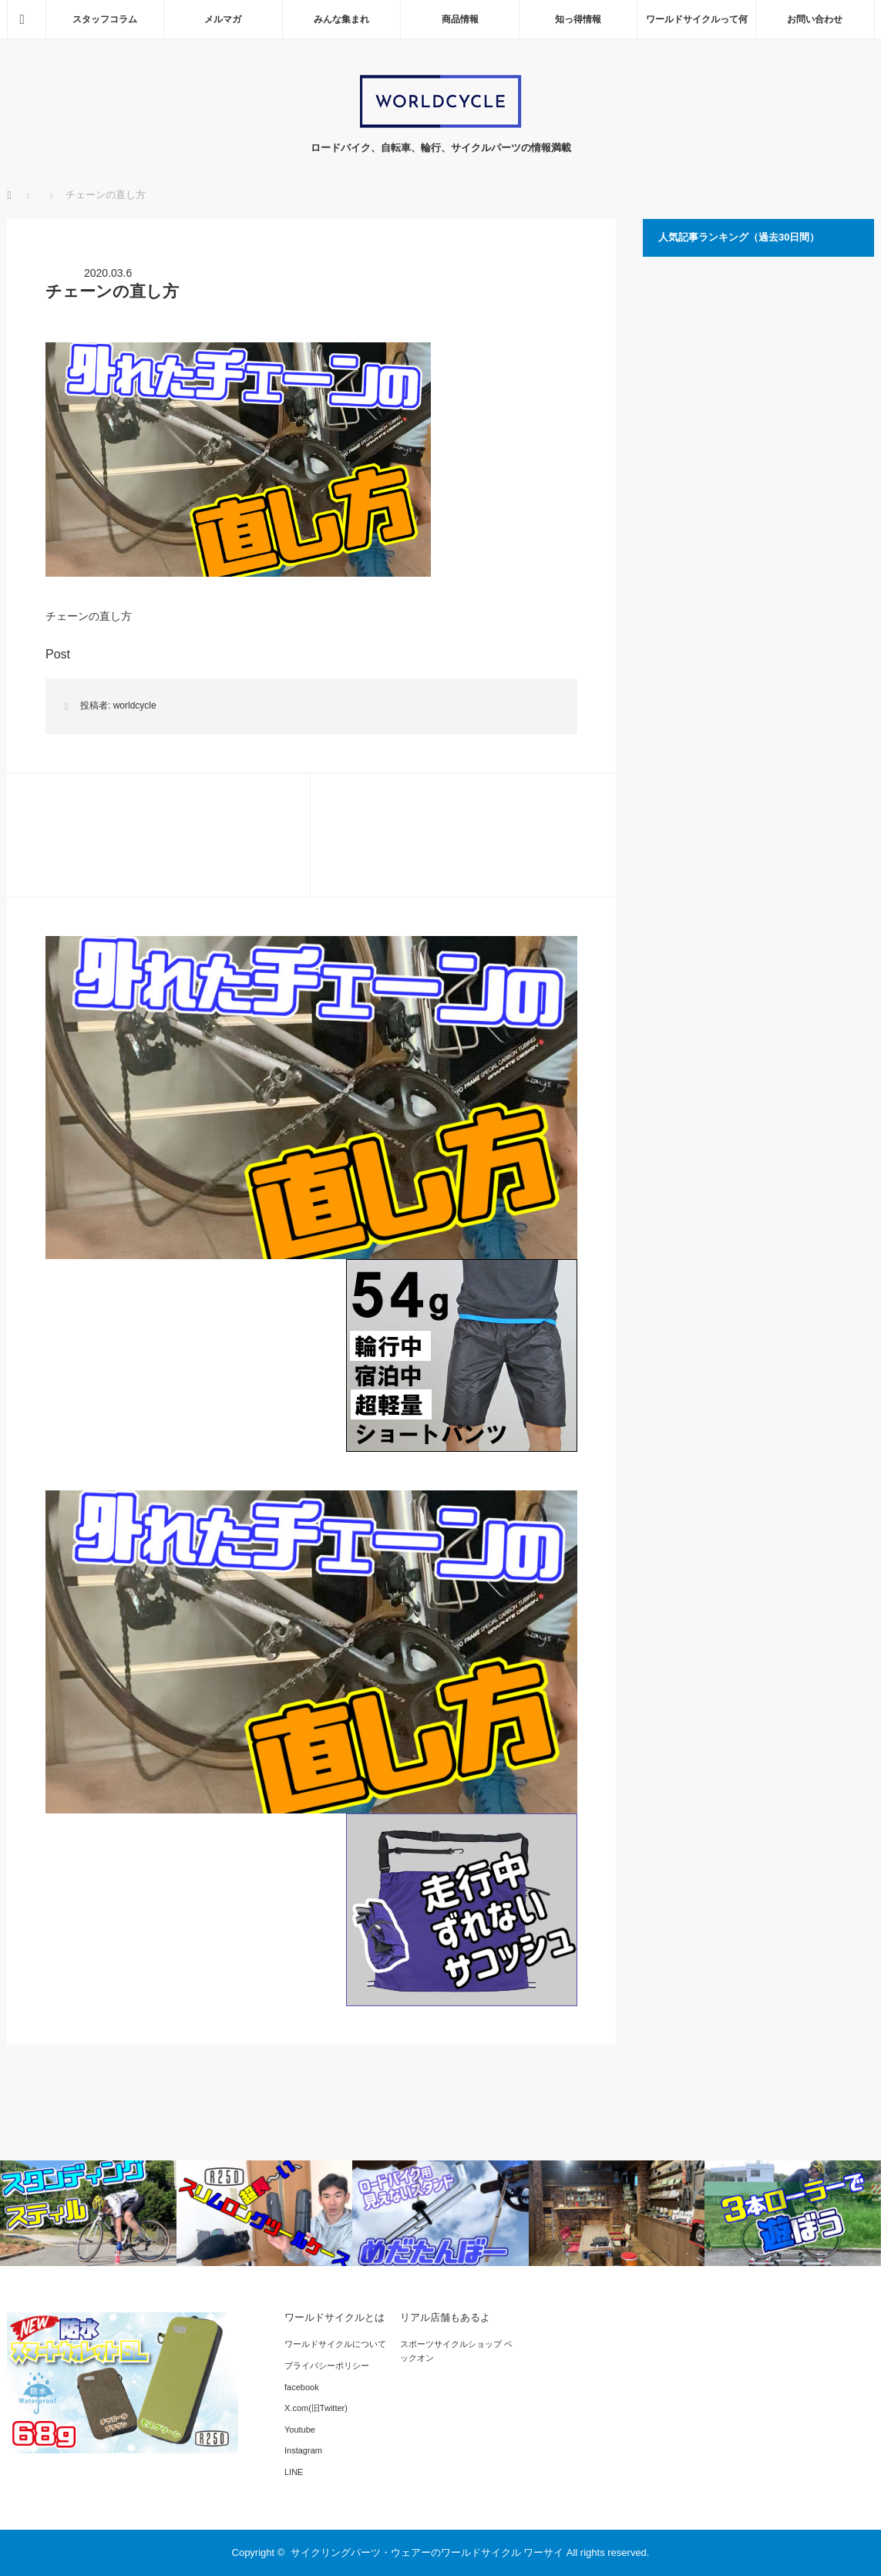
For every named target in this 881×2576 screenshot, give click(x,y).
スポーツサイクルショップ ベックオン (456, 2350)
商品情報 (460, 19)
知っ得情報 (578, 19)
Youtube (299, 2429)
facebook (301, 2387)
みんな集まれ (341, 19)
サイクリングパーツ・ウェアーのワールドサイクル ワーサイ (427, 2552)
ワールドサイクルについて (335, 2344)
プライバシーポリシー (326, 2365)
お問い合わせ (814, 19)
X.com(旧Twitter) (316, 2408)
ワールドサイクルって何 (697, 19)
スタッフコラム (104, 19)
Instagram (303, 2450)
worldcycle (134, 705)
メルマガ (222, 19)
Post (57, 654)
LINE (293, 2472)
